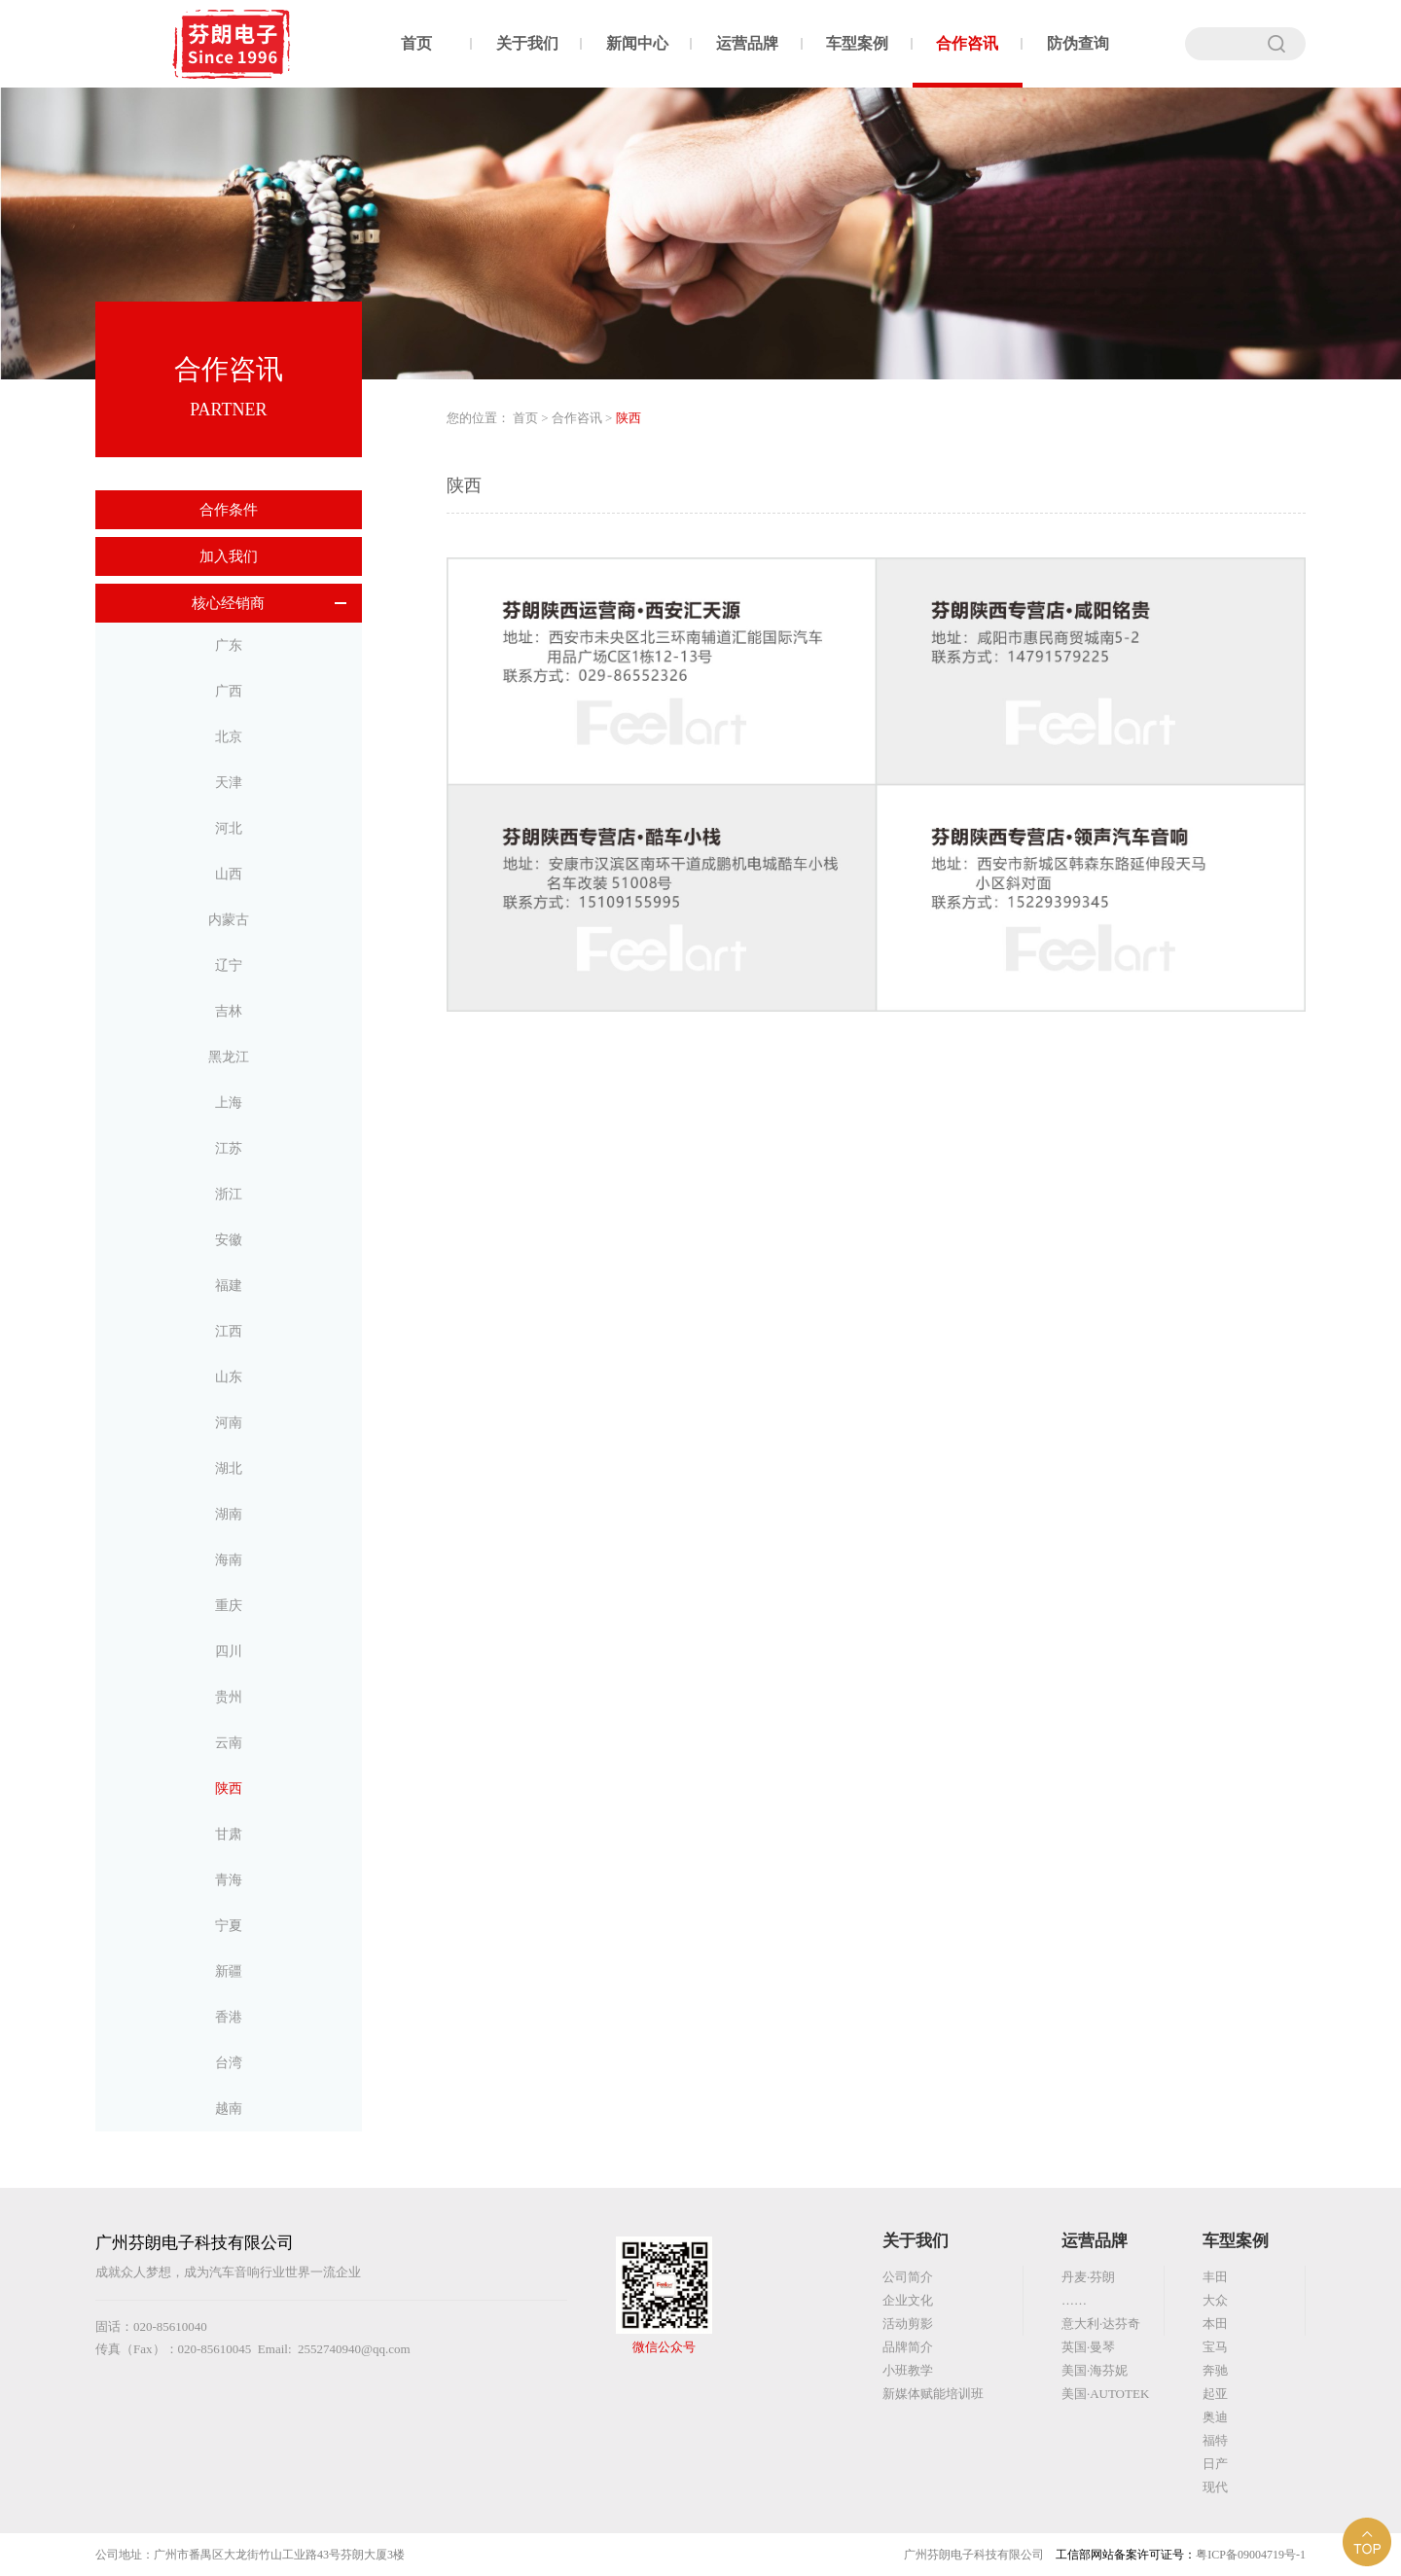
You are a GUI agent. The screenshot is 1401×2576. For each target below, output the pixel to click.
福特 (1215, 2440)
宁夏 (228, 1925)
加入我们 (228, 556)
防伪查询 (1078, 43)
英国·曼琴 (1088, 2347)
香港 (228, 2017)
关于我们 (527, 43)
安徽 (228, 1240)
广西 (228, 691)
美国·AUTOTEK (1105, 2393)
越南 (228, 2108)
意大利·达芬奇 (1100, 2323)
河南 (228, 1422)
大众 (1215, 2300)
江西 (228, 1331)
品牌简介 (907, 2347)
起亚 (1215, 2393)
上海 (228, 1102)
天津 (228, 782)
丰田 (1215, 2277)
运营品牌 (747, 43)
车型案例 (857, 43)
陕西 (228, 1788)
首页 (416, 43)
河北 (228, 828)
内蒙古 (228, 919)
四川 (228, 1651)
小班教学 (907, 2370)
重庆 (228, 1605)
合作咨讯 (967, 43)
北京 (228, 737)
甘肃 (228, 1834)
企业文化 (907, 2300)
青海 (228, 1880)
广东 (228, 645)
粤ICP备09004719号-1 (1251, 2554)
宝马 (1215, 2347)
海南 (228, 1560)
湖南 (228, 1514)
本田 (1215, 2323)
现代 (1215, 2487)
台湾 (228, 2063)
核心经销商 (228, 603)
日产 (1215, 2463)
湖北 (228, 1468)
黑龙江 (228, 1057)
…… (1074, 2300)
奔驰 (1215, 2370)
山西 (228, 874)
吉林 (228, 1011)
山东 (228, 1377)
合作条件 (228, 510)
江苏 (228, 1148)
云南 (228, 1742)
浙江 (228, 1194)
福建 (228, 1285)
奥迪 (1215, 2417)
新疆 (228, 1971)
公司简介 (907, 2277)
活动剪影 (907, 2323)
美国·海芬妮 (1094, 2370)
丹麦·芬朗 (1088, 2277)
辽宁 (228, 965)
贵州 (228, 1697)
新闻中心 (637, 43)
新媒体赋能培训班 (933, 2393)
